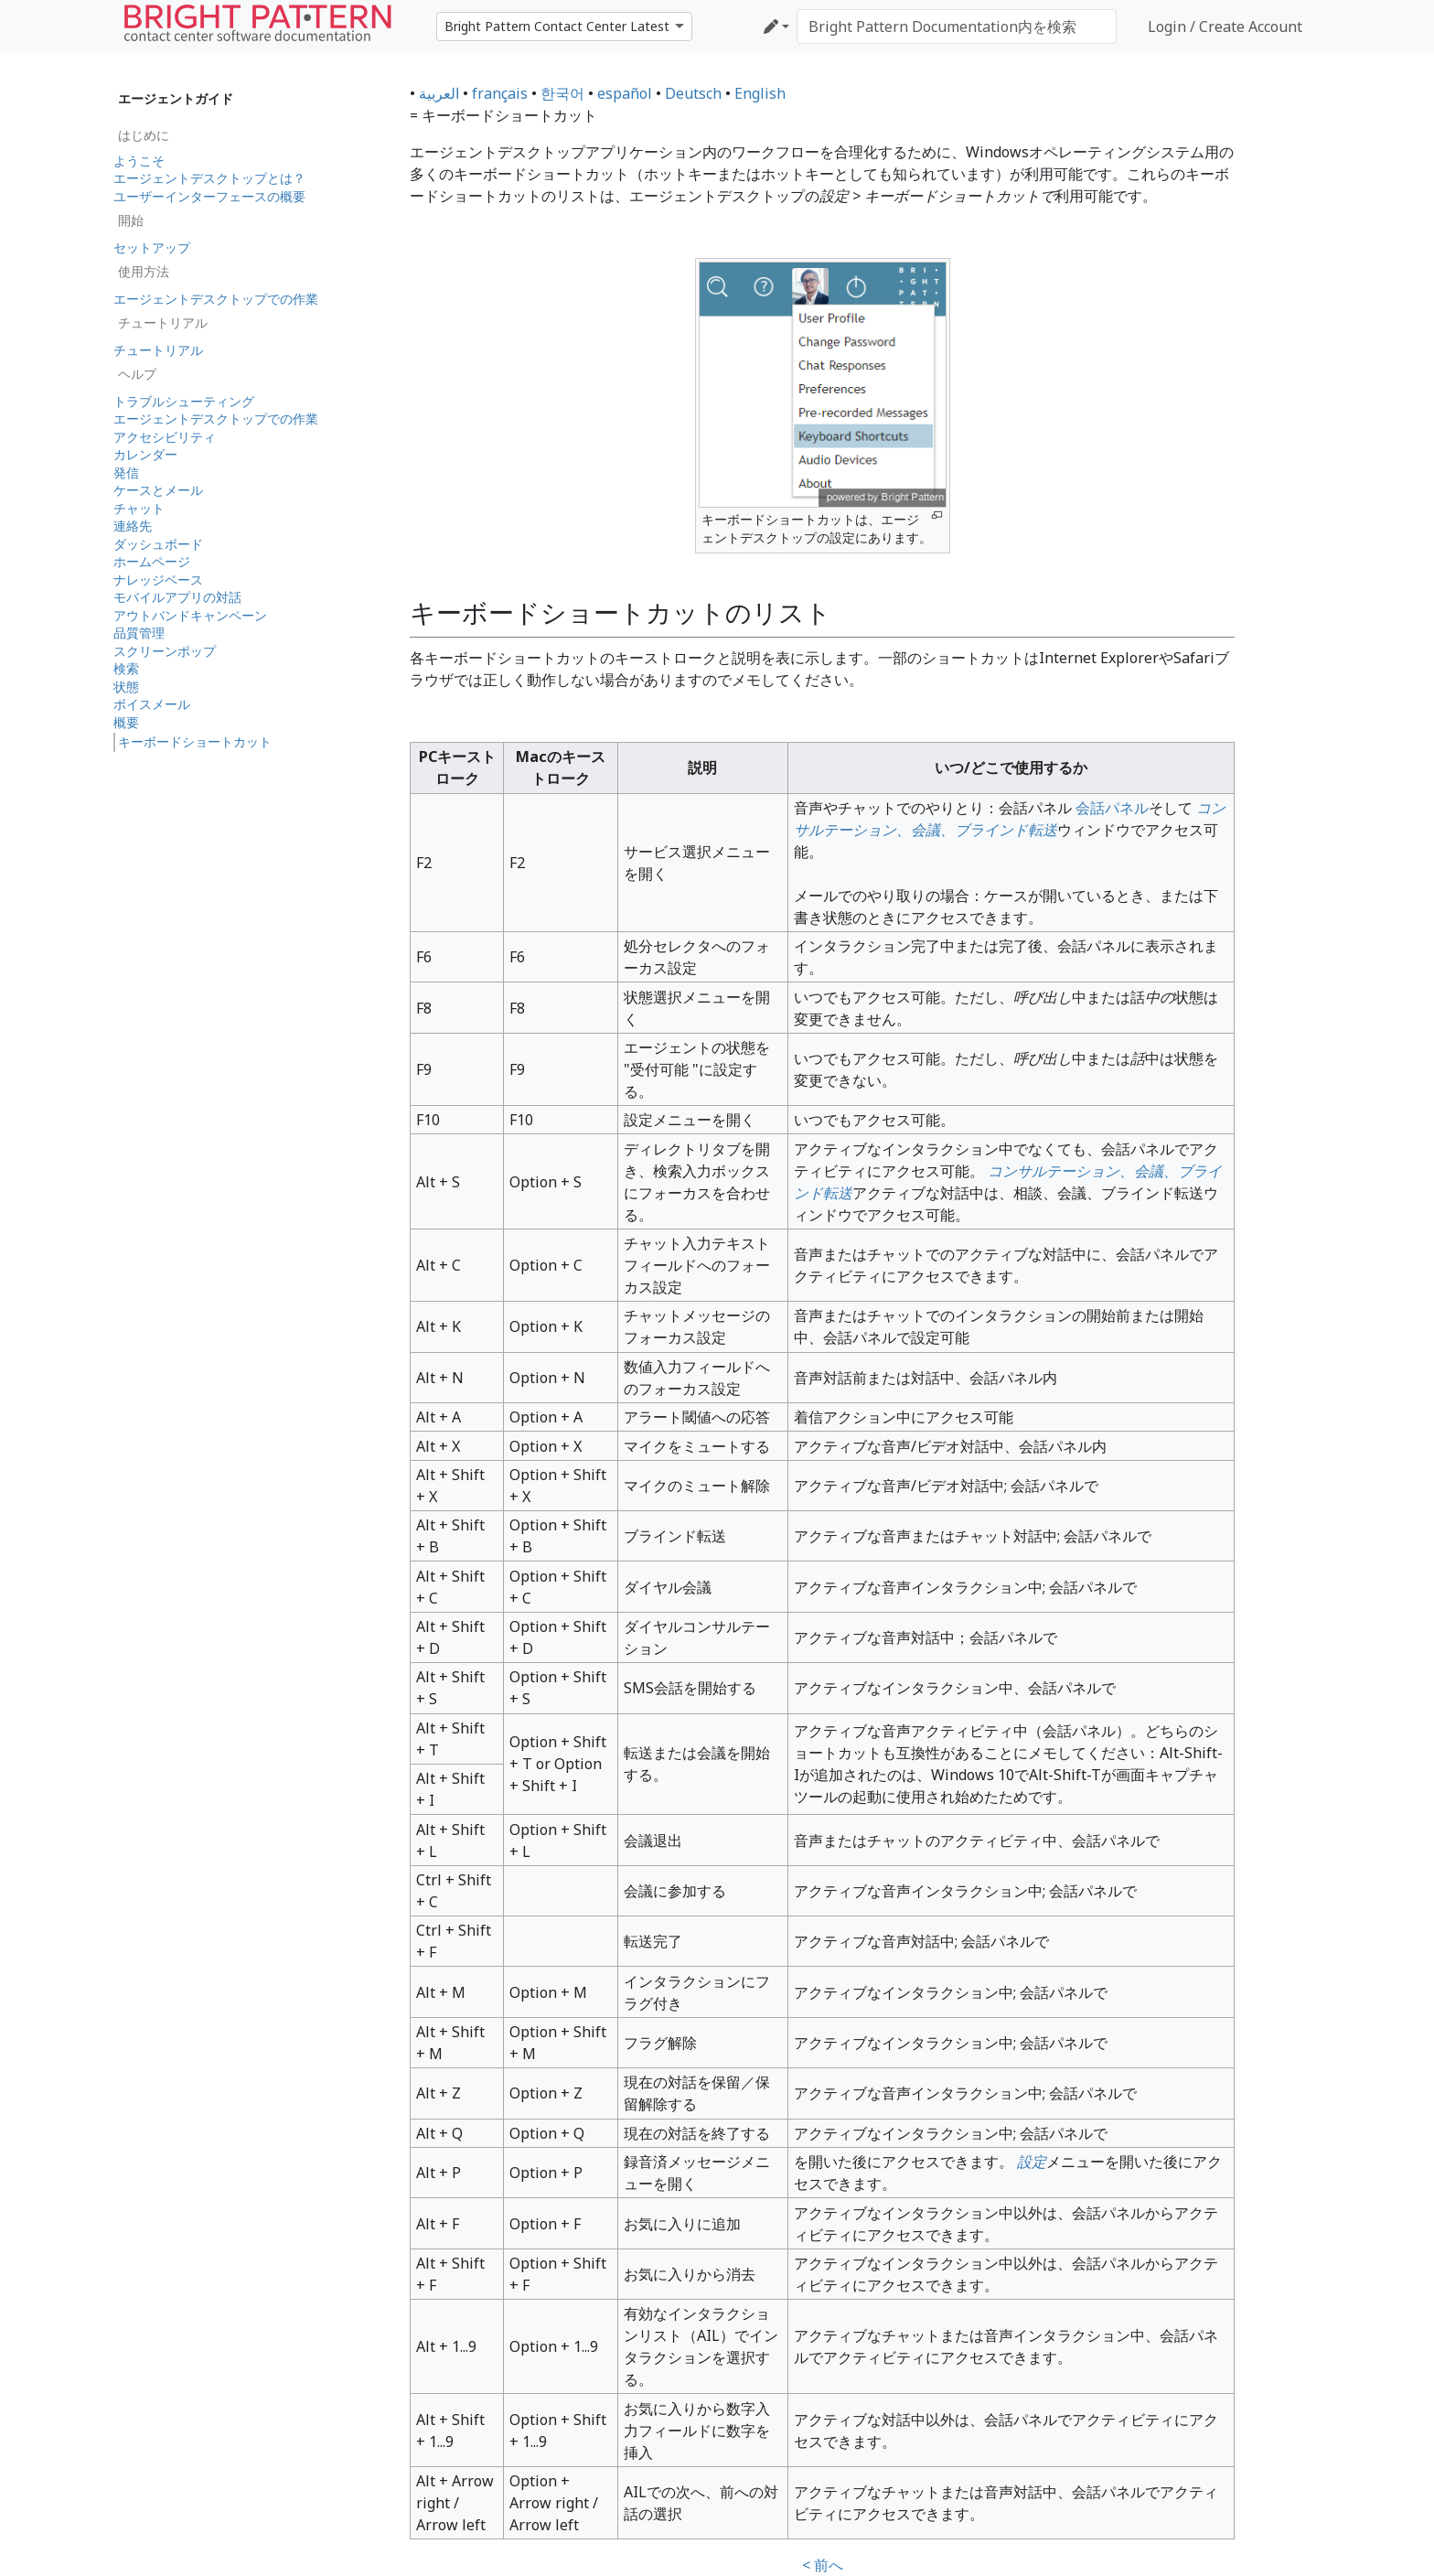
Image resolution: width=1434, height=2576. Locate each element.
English (760, 93)
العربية (439, 93)
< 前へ (822, 2565)
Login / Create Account (1225, 26)
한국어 (562, 93)
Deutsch (693, 93)
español (624, 93)
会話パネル (1112, 808)
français (500, 93)
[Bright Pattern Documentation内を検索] (957, 26)
